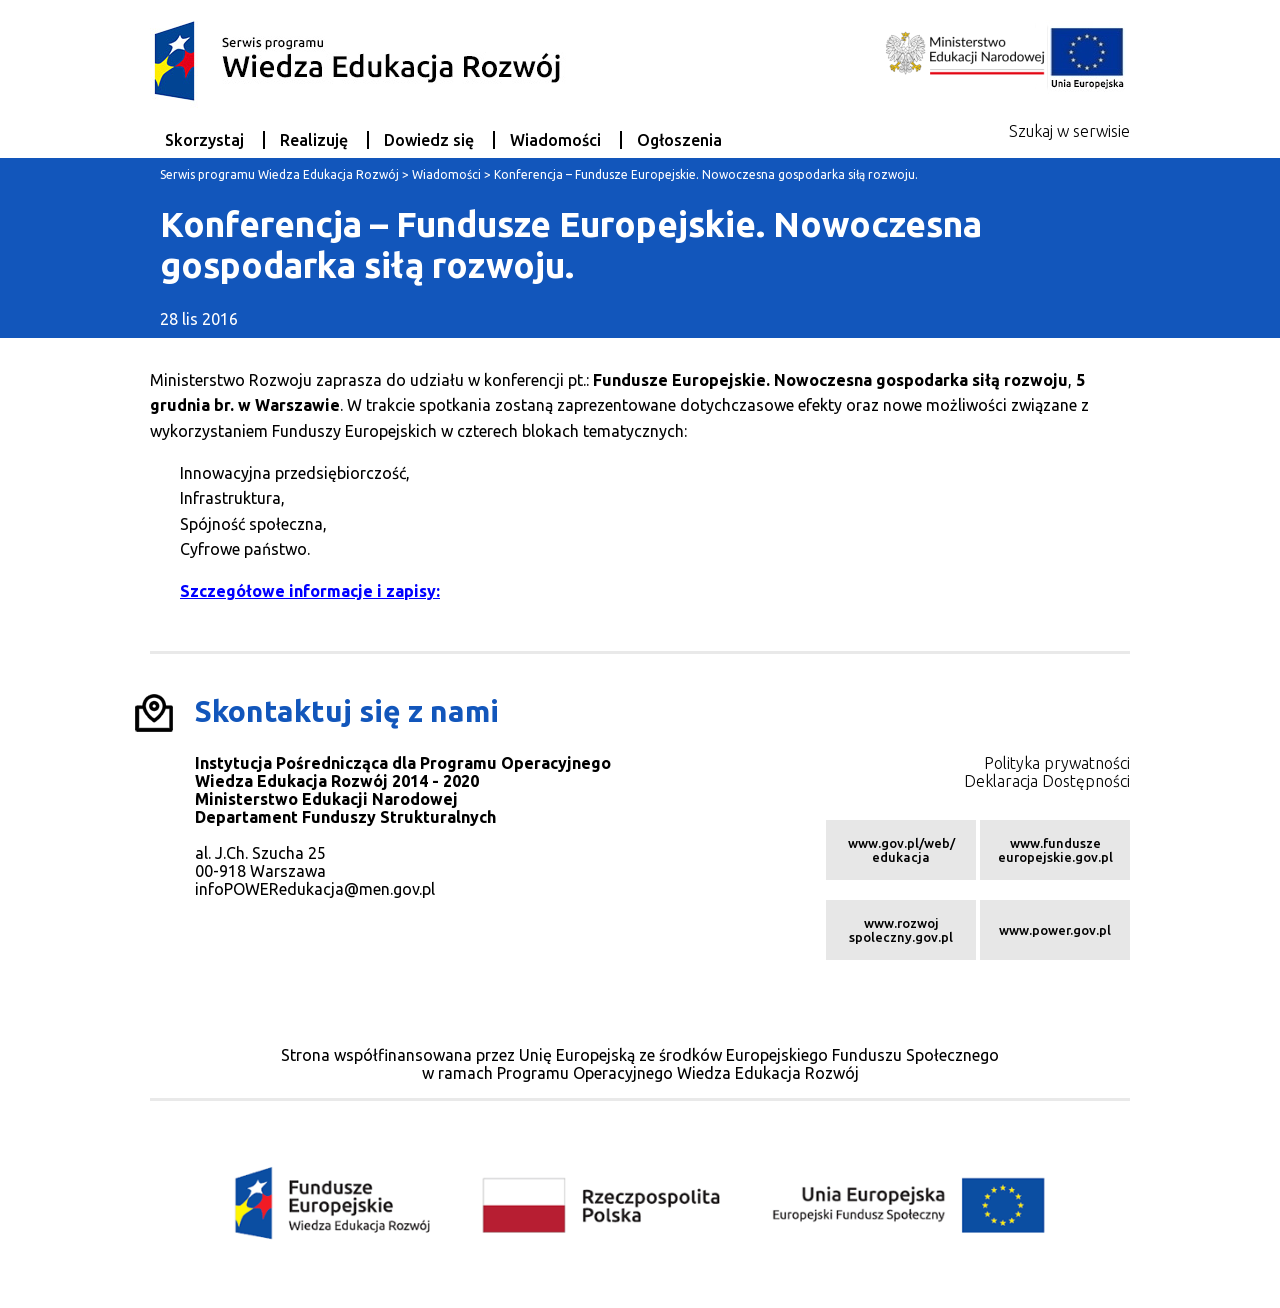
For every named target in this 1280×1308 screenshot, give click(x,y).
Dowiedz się (429, 140)
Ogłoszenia (679, 140)
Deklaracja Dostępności (1047, 781)
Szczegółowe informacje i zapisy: (310, 591)
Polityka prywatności (1057, 763)
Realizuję (314, 140)
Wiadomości (555, 140)
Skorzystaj (204, 140)
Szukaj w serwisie (1069, 131)
